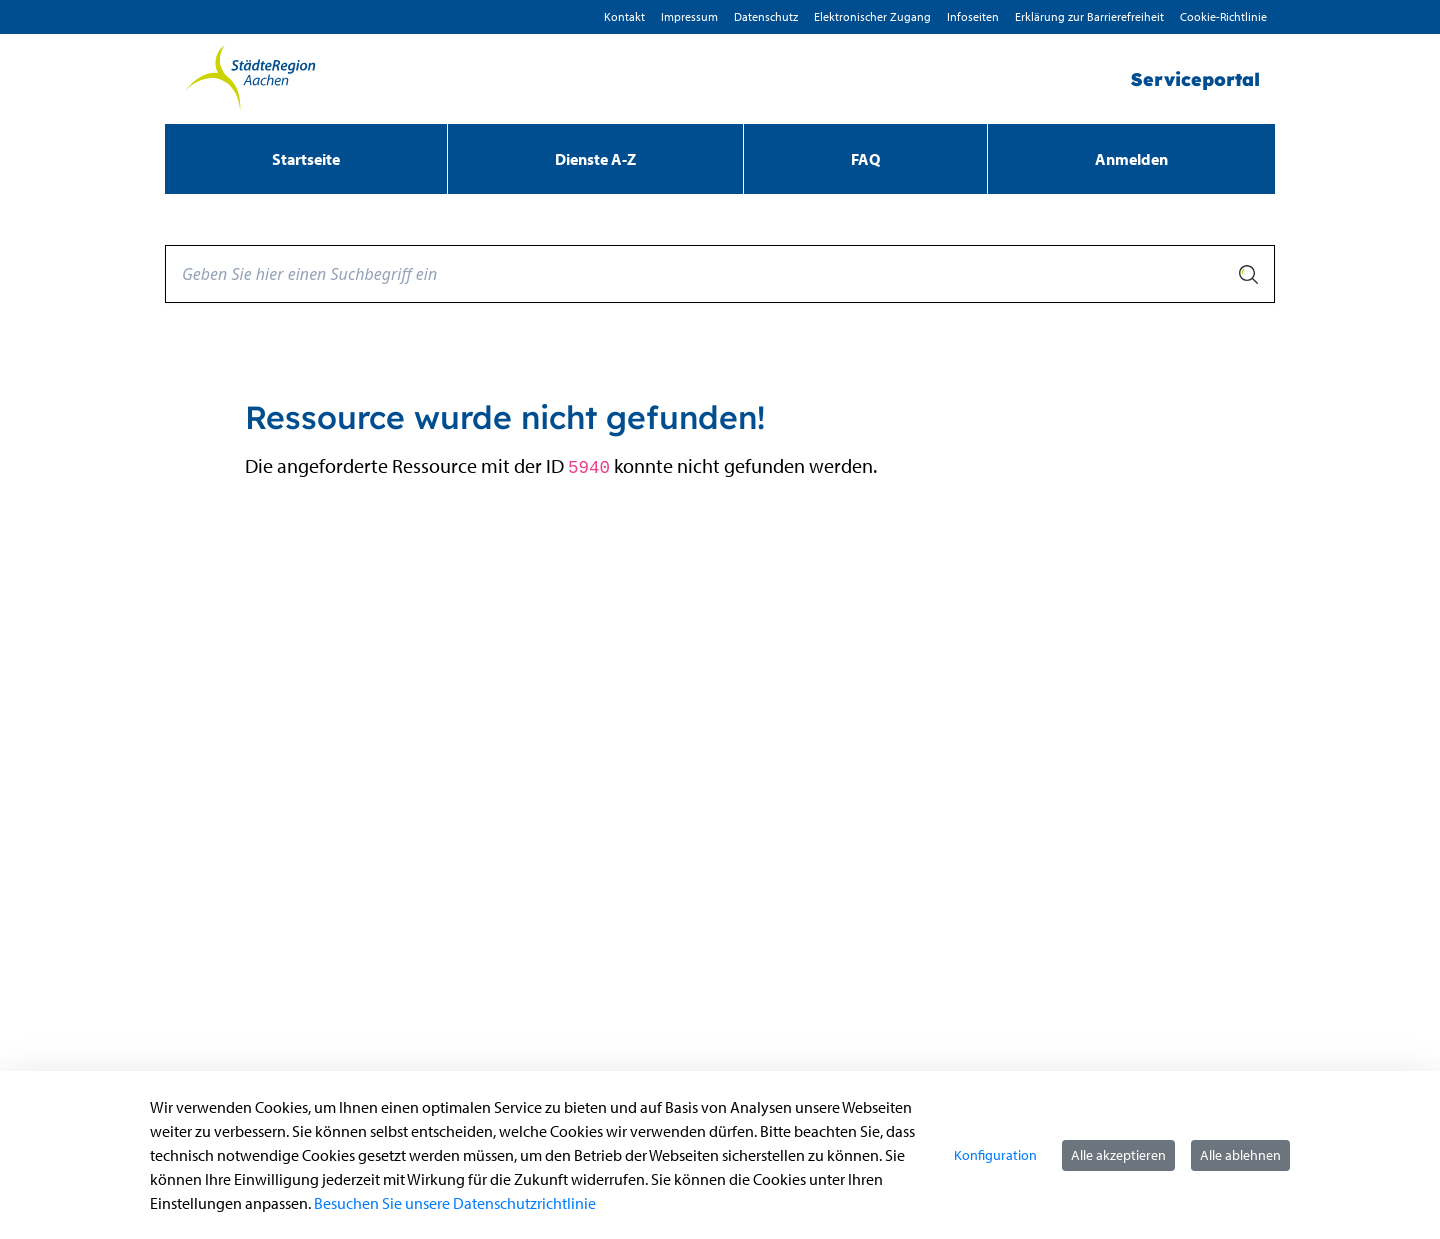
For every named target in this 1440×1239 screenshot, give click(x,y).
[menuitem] (306, 159)
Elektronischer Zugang (872, 16)
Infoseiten (973, 16)
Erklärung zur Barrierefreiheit (1089, 16)
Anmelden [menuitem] (1131, 159)
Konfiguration (995, 1155)
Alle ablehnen (1240, 1155)
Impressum (689, 16)
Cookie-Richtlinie (1223, 16)
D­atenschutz (766, 16)
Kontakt (624, 16)
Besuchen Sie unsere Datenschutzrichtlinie (455, 1203)
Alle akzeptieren (1118, 1155)
